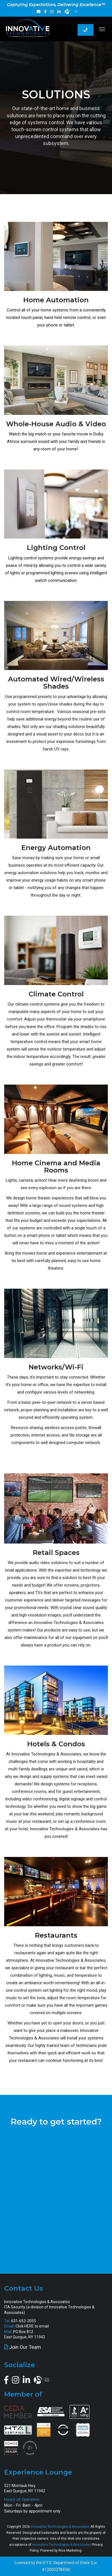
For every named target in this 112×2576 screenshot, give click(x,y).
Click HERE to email (32, 2326)
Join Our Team (25, 2347)
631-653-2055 (23, 2321)
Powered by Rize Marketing (61, 2550)
